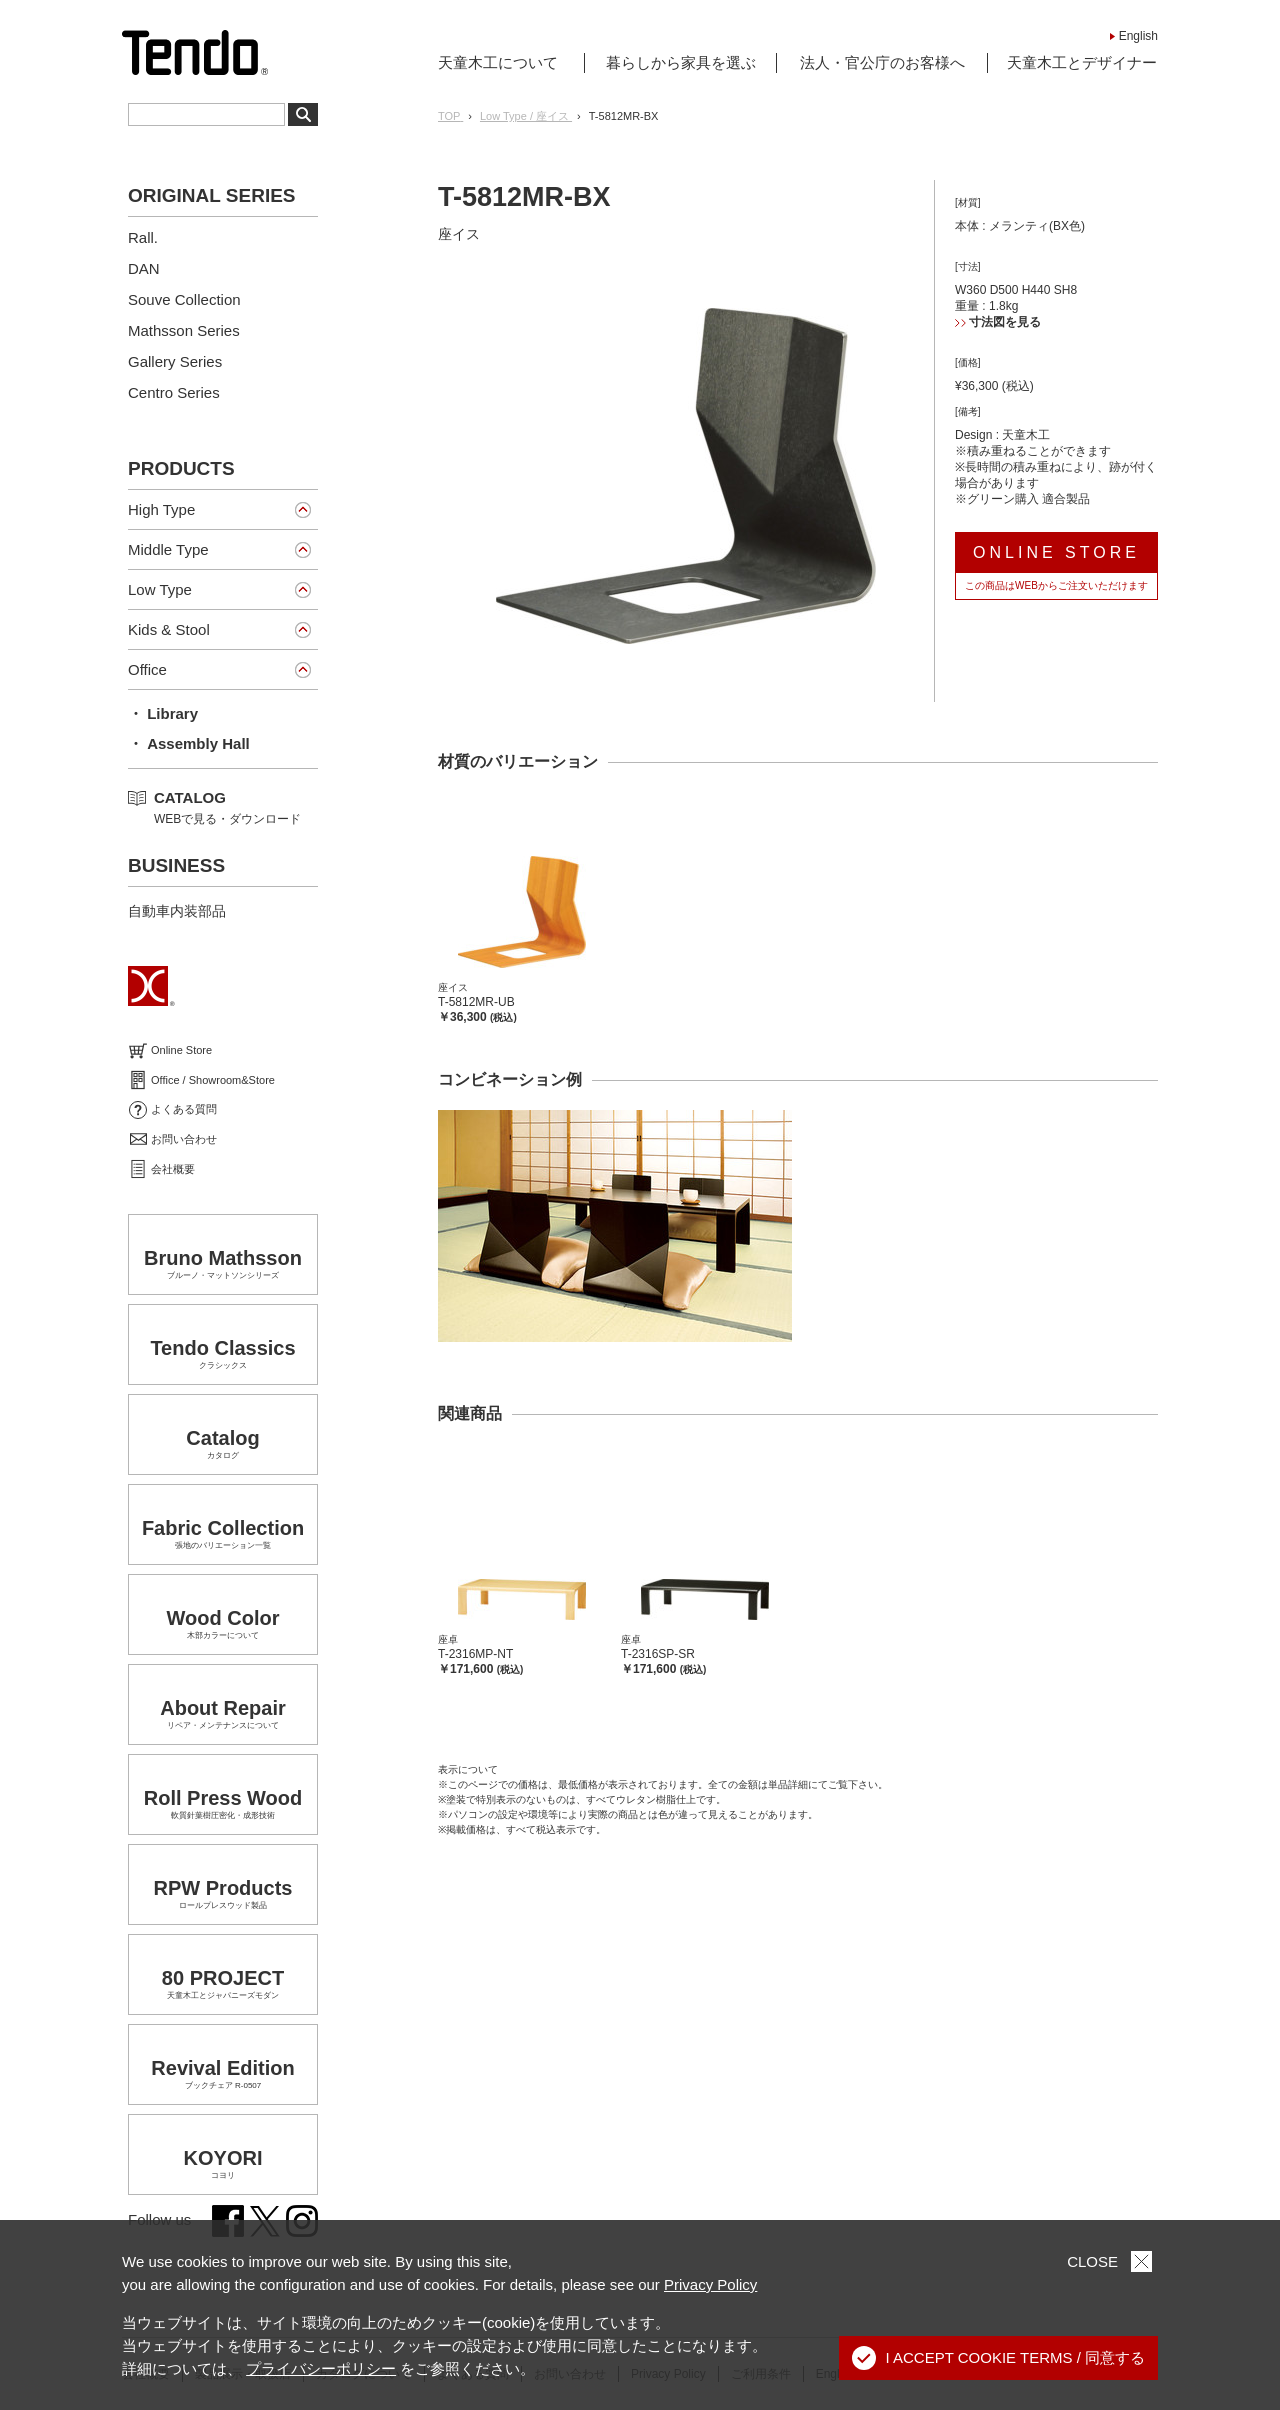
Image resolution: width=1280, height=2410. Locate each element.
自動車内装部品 (177, 911)
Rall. (143, 237)
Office (147, 669)
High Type (161, 509)
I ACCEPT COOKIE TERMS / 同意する (999, 2358)
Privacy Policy (710, 2284)
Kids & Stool (169, 629)
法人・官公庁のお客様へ (882, 62)
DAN (144, 268)
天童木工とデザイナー (1082, 62)
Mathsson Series (184, 330)
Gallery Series (175, 361)
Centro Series (174, 392)
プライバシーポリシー (321, 2368)
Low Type (160, 589)
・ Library (163, 713)
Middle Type (168, 549)
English (1138, 36)
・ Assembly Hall (189, 743)
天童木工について (498, 62)
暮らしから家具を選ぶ (681, 62)
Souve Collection (184, 299)
